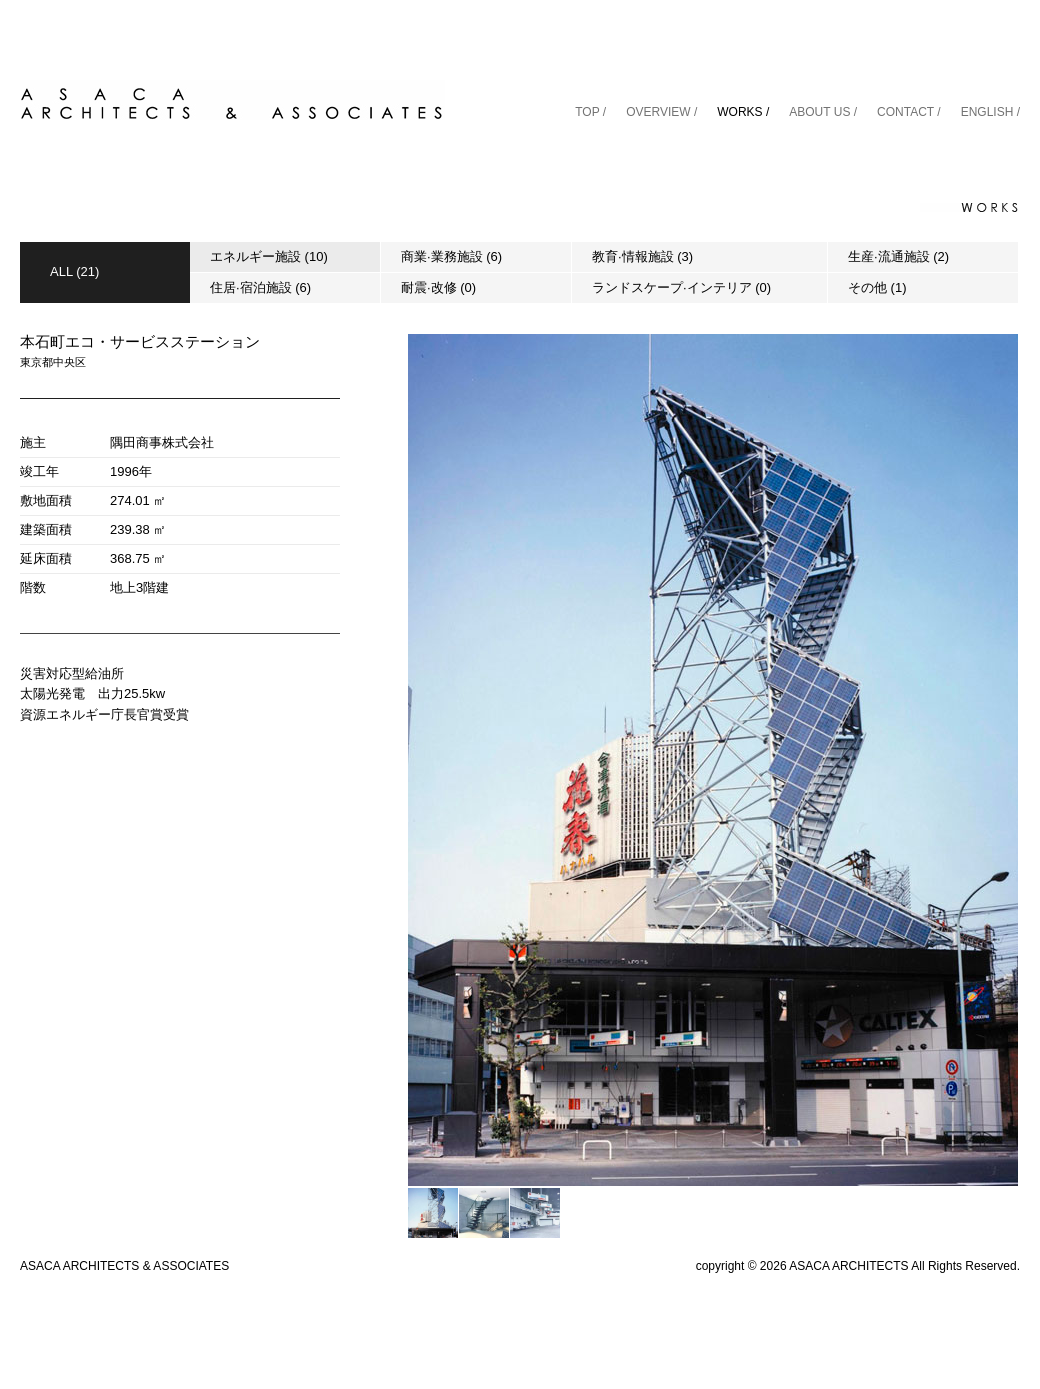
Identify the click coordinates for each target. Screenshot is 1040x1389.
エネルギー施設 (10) (269, 256)
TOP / (590, 112)
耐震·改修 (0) (438, 287)
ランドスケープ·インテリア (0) (681, 287)
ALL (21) (74, 271)
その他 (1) (877, 287)
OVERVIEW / (661, 112)
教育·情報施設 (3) (642, 256)
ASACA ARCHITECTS (848, 1266)
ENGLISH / (990, 112)
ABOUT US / (823, 112)
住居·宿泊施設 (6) (260, 287)
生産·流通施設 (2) (898, 256)
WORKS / (743, 112)
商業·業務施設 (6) (451, 256)
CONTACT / (909, 112)
